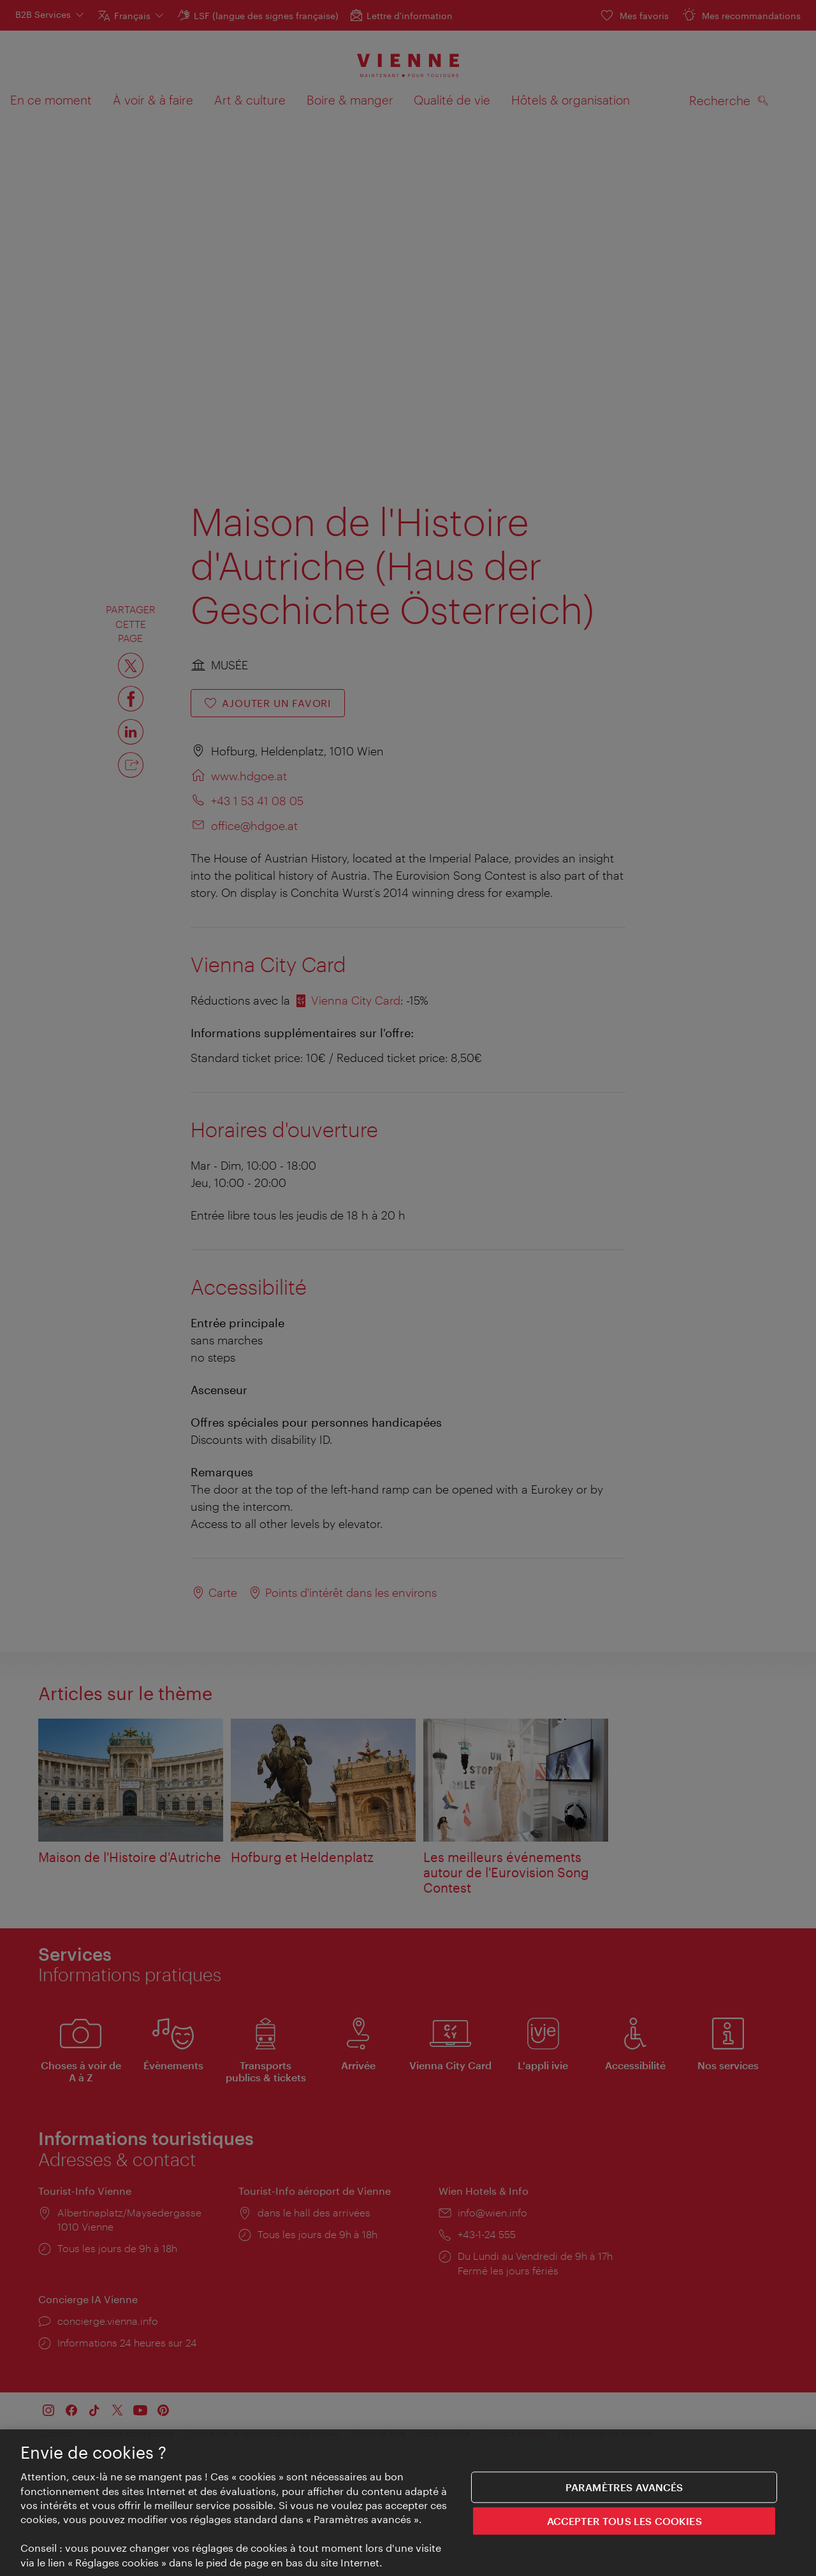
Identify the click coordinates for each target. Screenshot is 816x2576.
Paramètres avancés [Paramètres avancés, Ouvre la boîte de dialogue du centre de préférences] (624, 2488)
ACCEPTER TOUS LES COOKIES (624, 2521)
